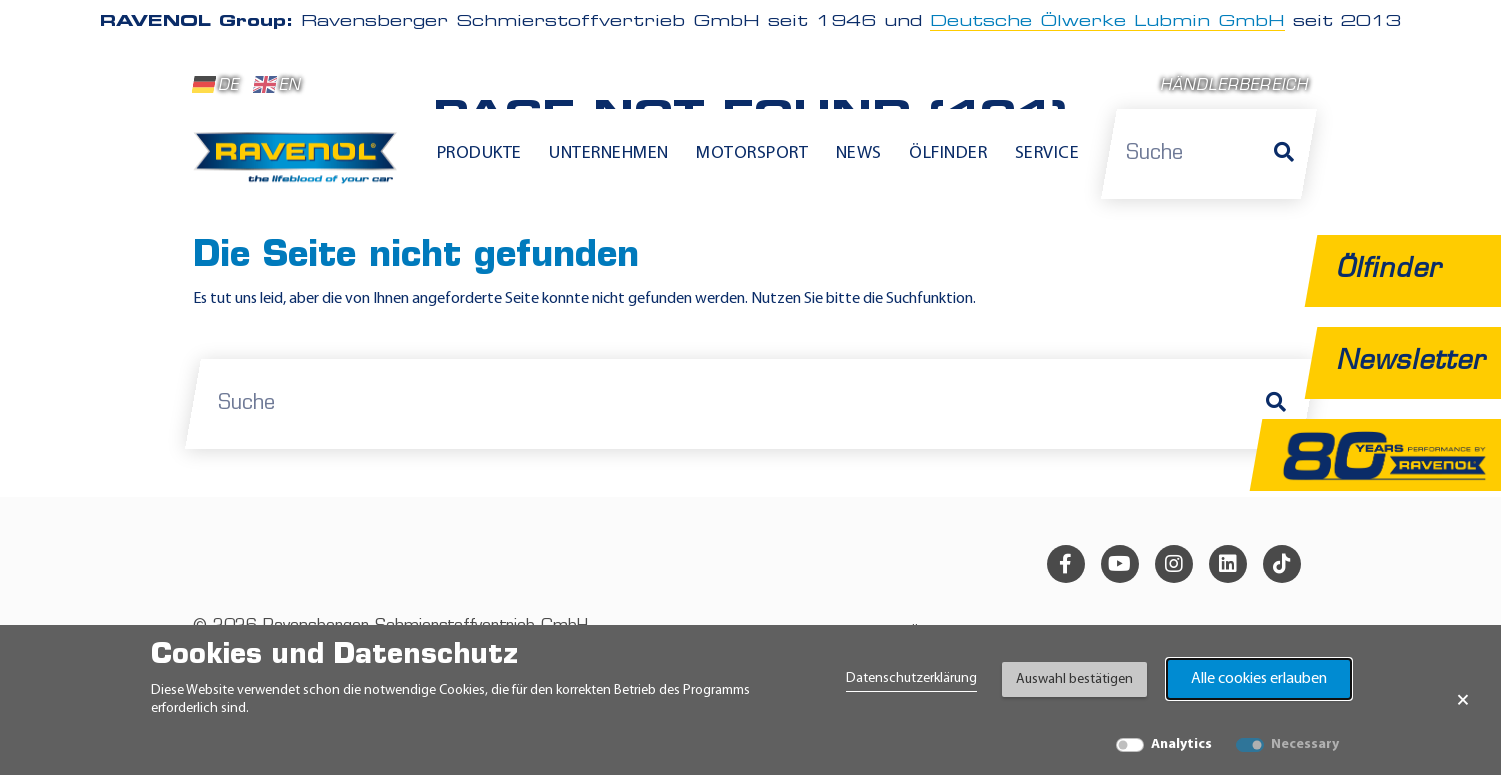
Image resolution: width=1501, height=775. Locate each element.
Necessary (1305, 744)
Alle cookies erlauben (1259, 679)
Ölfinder (948, 153)
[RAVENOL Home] (300, 166)
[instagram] (1174, 564)
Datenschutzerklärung (911, 678)
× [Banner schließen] (1463, 700)
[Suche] (1284, 154)
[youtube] (1120, 564)
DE (216, 85)
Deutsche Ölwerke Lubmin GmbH (1107, 22)
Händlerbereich (1234, 86)
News (859, 153)
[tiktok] (1282, 564)
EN (277, 85)
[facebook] (1066, 564)
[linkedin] (1228, 564)
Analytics (1181, 744)
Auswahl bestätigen (1074, 679)
